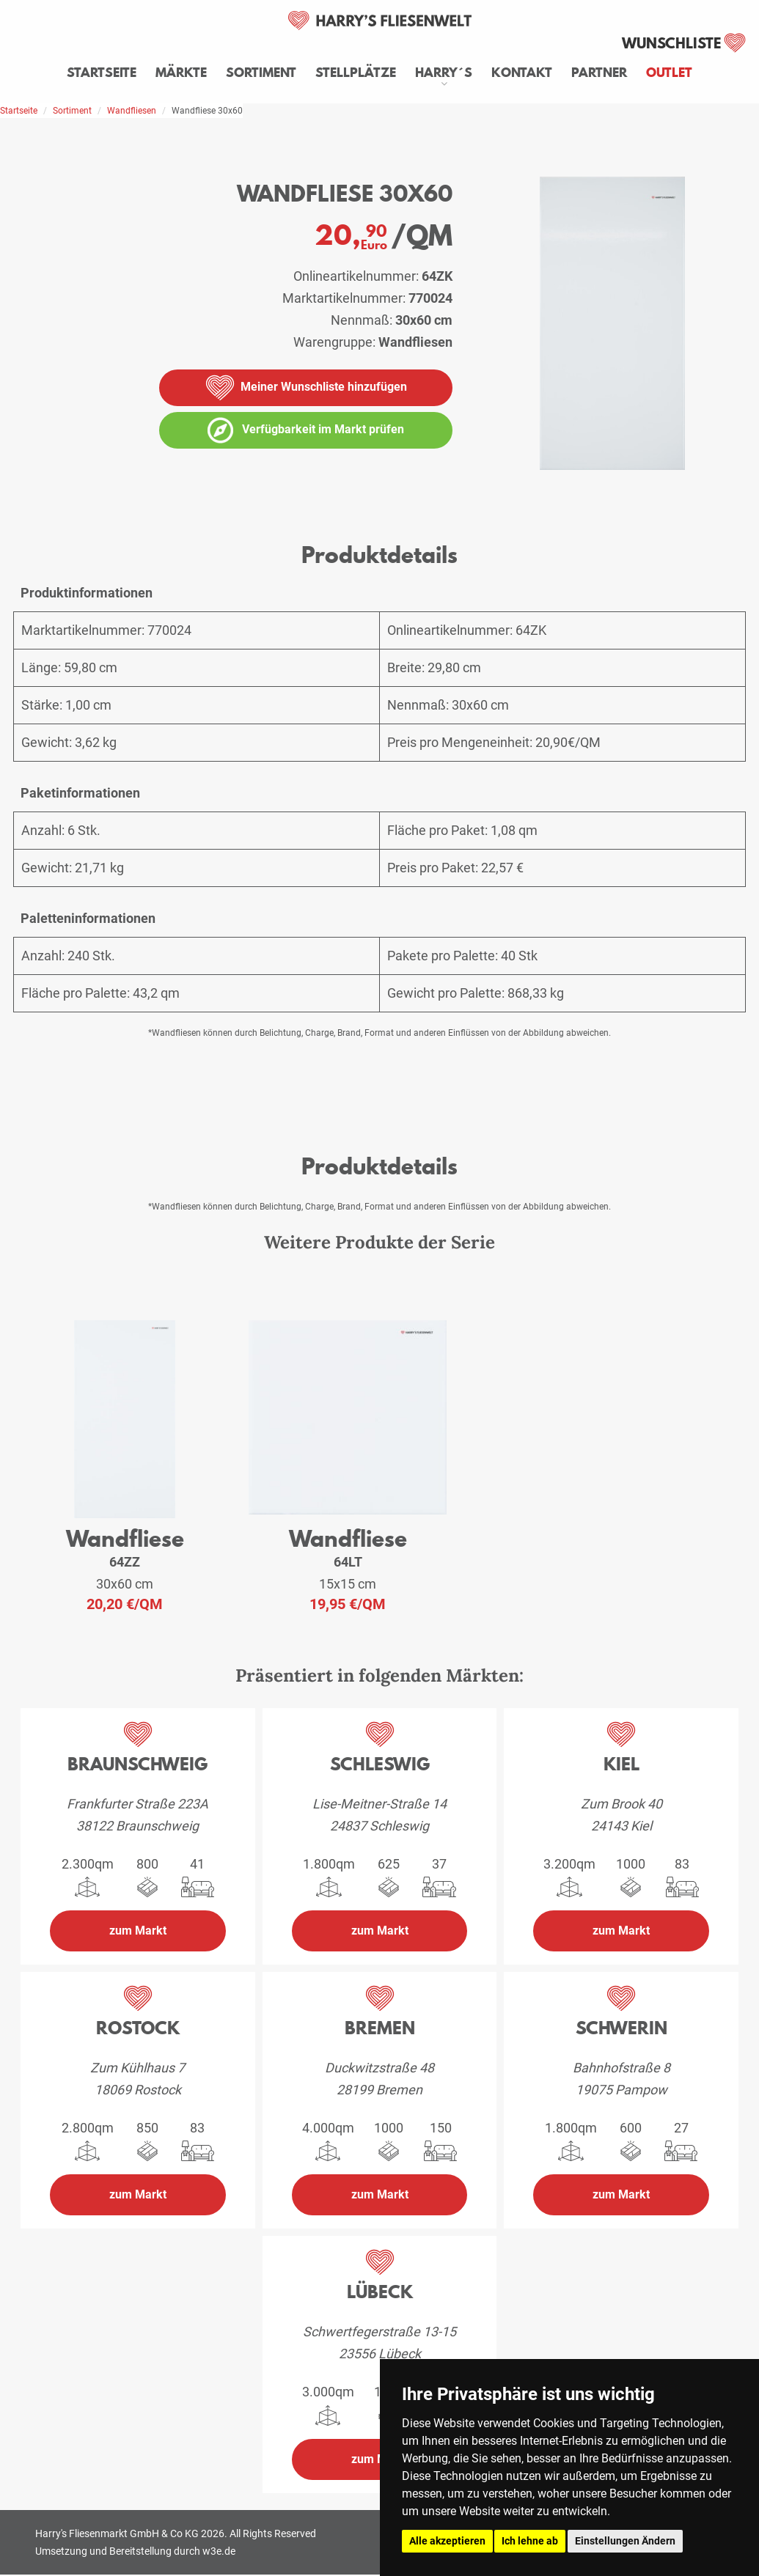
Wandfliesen (131, 111)
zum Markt (137, 1930)
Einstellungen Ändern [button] (625, 2541)
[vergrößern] (751, 495)
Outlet (669, 72)
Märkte (181, 72)
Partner (599, 72)
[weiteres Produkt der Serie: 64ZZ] (124, 1420)
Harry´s (443, 72)
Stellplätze (355, 72)
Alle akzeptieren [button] (447, 2541)
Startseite (101, 72)
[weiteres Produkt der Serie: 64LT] (348, 1419)
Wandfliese (125, 1538)
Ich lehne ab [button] (530, 2541)
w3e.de (218, 2551)
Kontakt (521, 72)
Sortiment (261, 72)
